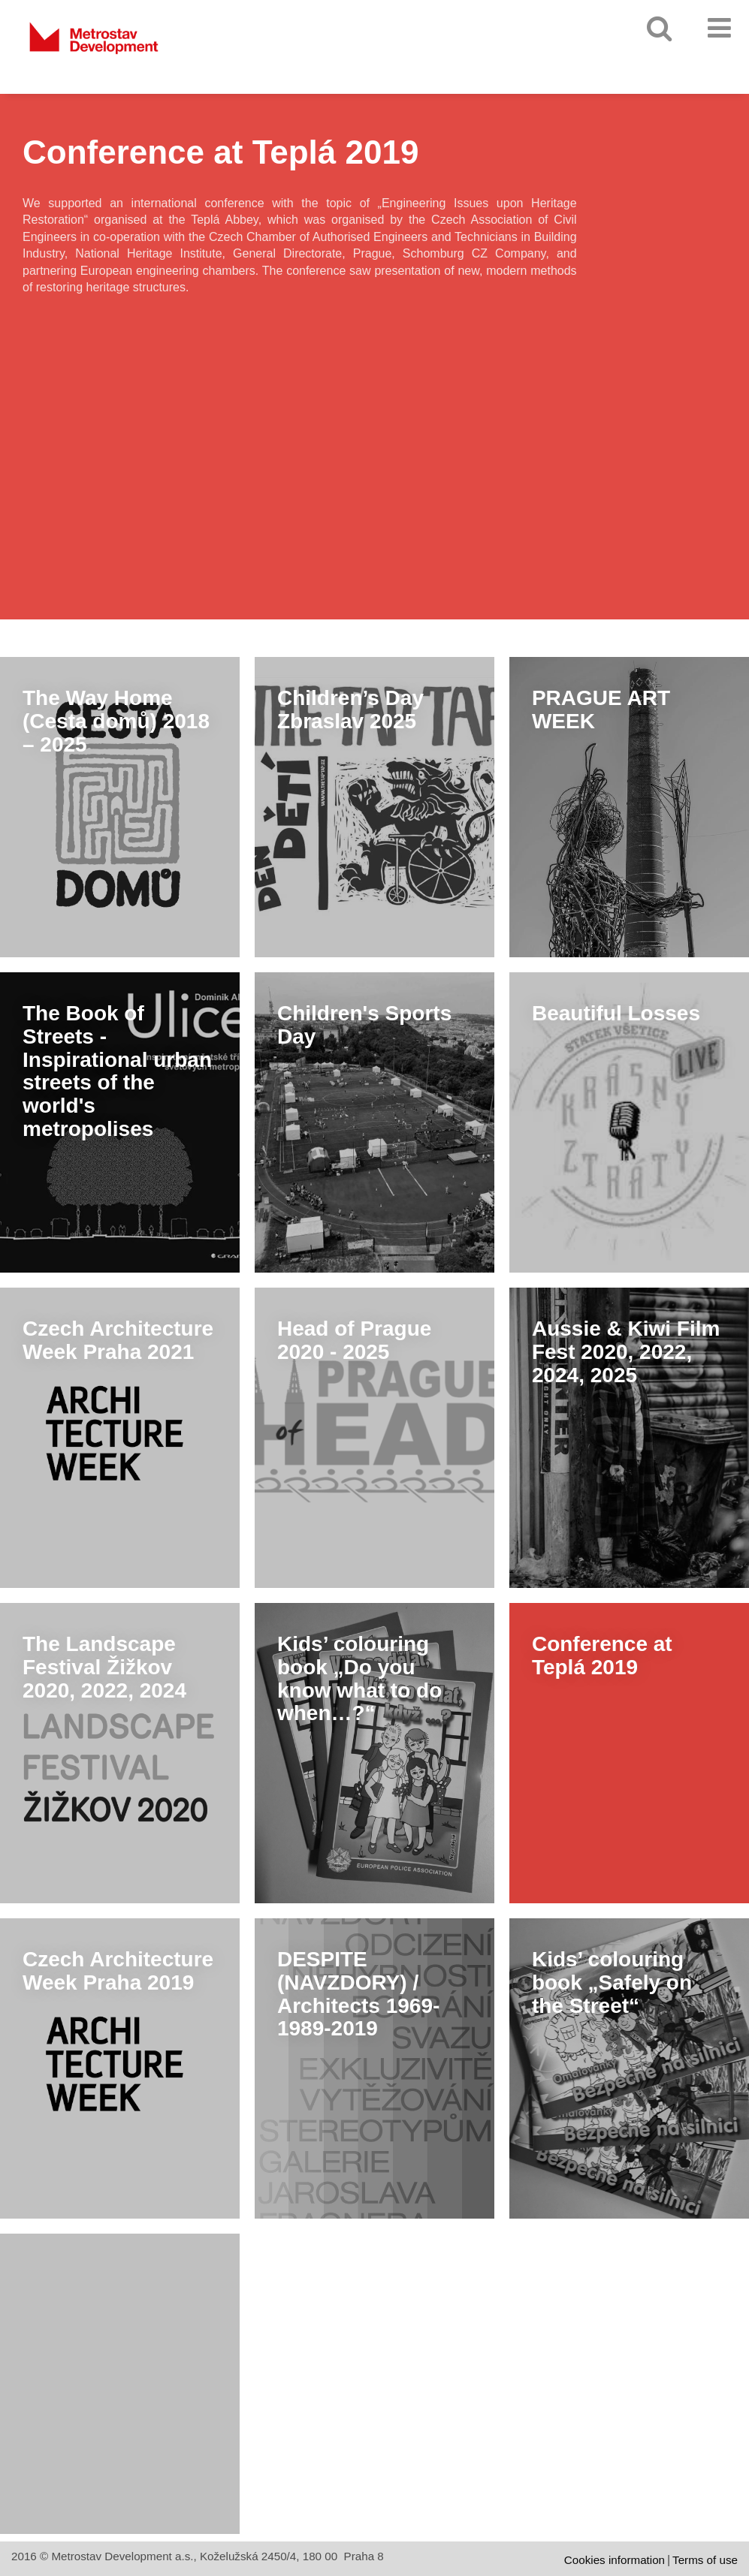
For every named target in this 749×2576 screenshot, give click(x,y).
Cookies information (614, 2559)
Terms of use (705, 2559)
